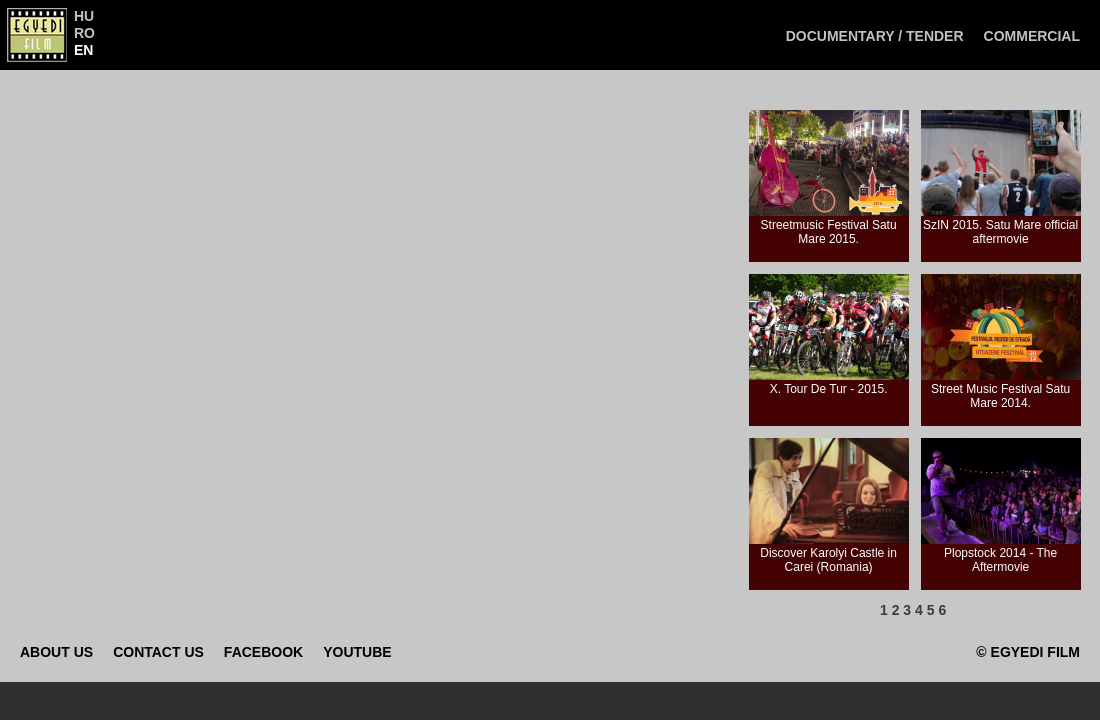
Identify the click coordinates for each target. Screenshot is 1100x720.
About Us (56, 652)
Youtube (357, 652)
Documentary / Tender (875, 36)
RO (84, 33)
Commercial (1032, 36)
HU (84, 16)
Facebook (263, 652)
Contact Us (158, 652)
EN (83, 50)
